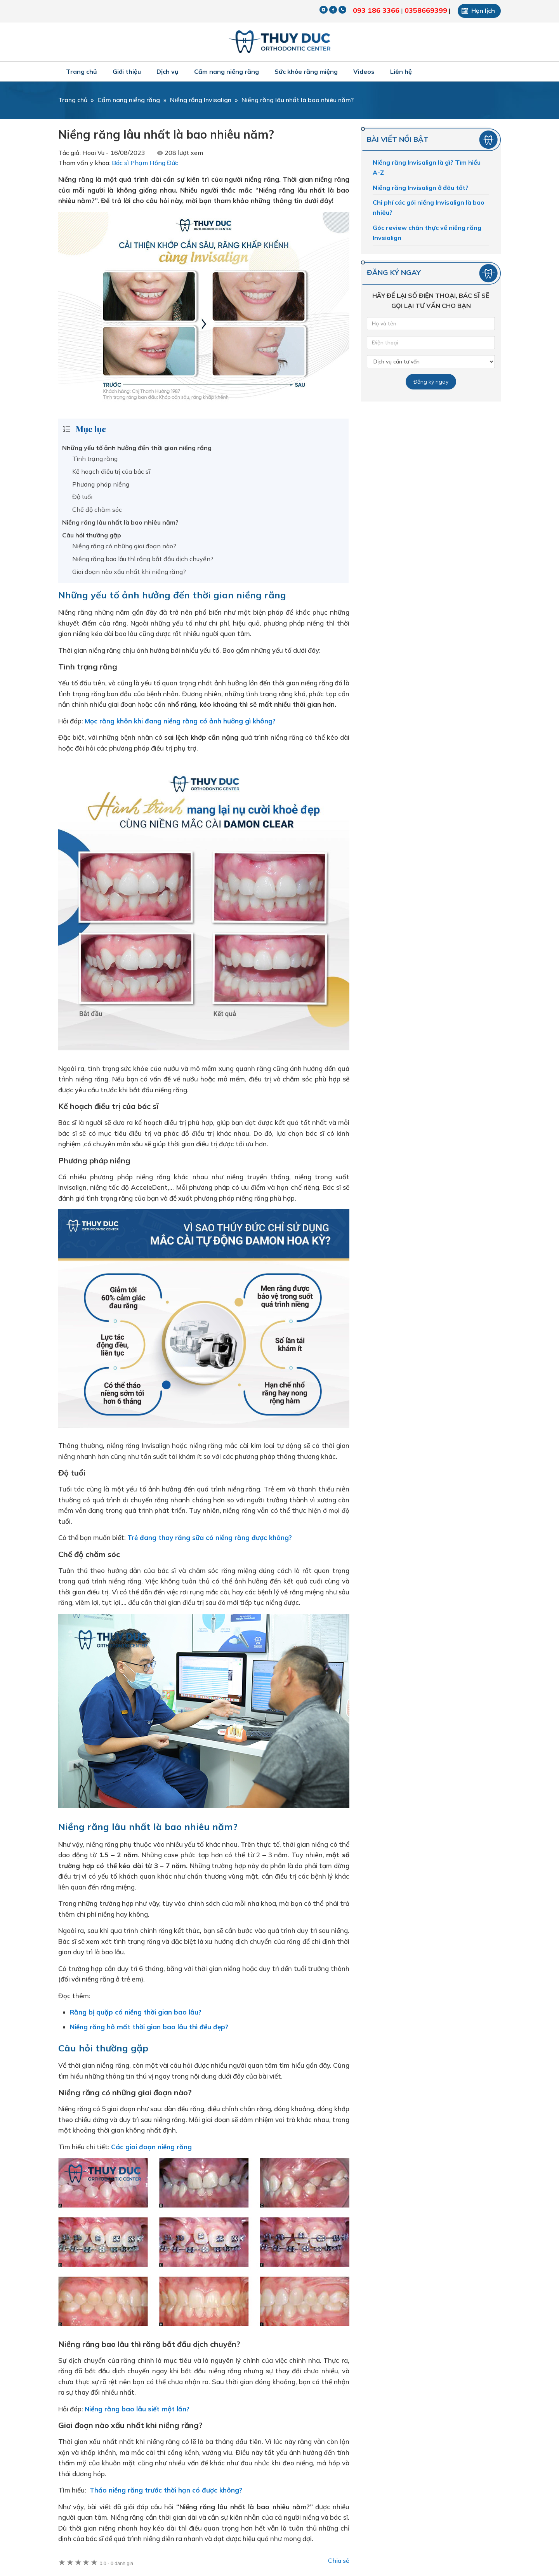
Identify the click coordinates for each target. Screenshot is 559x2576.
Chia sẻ (338, 2560)
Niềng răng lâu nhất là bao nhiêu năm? (120, 522)
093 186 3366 (376, 10)
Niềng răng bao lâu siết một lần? (138, 2409)
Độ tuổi (82, 497)
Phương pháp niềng (100, 484)
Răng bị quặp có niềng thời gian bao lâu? (135, 2012)
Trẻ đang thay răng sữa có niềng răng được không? (209, 1537)
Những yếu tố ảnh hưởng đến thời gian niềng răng (137, 448)
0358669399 (425, 10)
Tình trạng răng (95, 458)
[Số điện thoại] (431, 342)
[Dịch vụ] (431, 361)
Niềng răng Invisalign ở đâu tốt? (421, 187)
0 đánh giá (116, 2563)
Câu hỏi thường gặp (91, 535)
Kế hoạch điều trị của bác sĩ (111, 471)
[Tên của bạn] (431, 323)
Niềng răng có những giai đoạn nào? (124, 546)
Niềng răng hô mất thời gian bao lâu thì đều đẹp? (149, 2027)
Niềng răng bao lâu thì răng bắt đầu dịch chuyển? (143, 559)
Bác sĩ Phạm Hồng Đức (145, 163)
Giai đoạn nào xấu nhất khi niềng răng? (129, 571)
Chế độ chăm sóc (97, 509)
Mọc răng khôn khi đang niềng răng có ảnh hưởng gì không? (180, 721)
